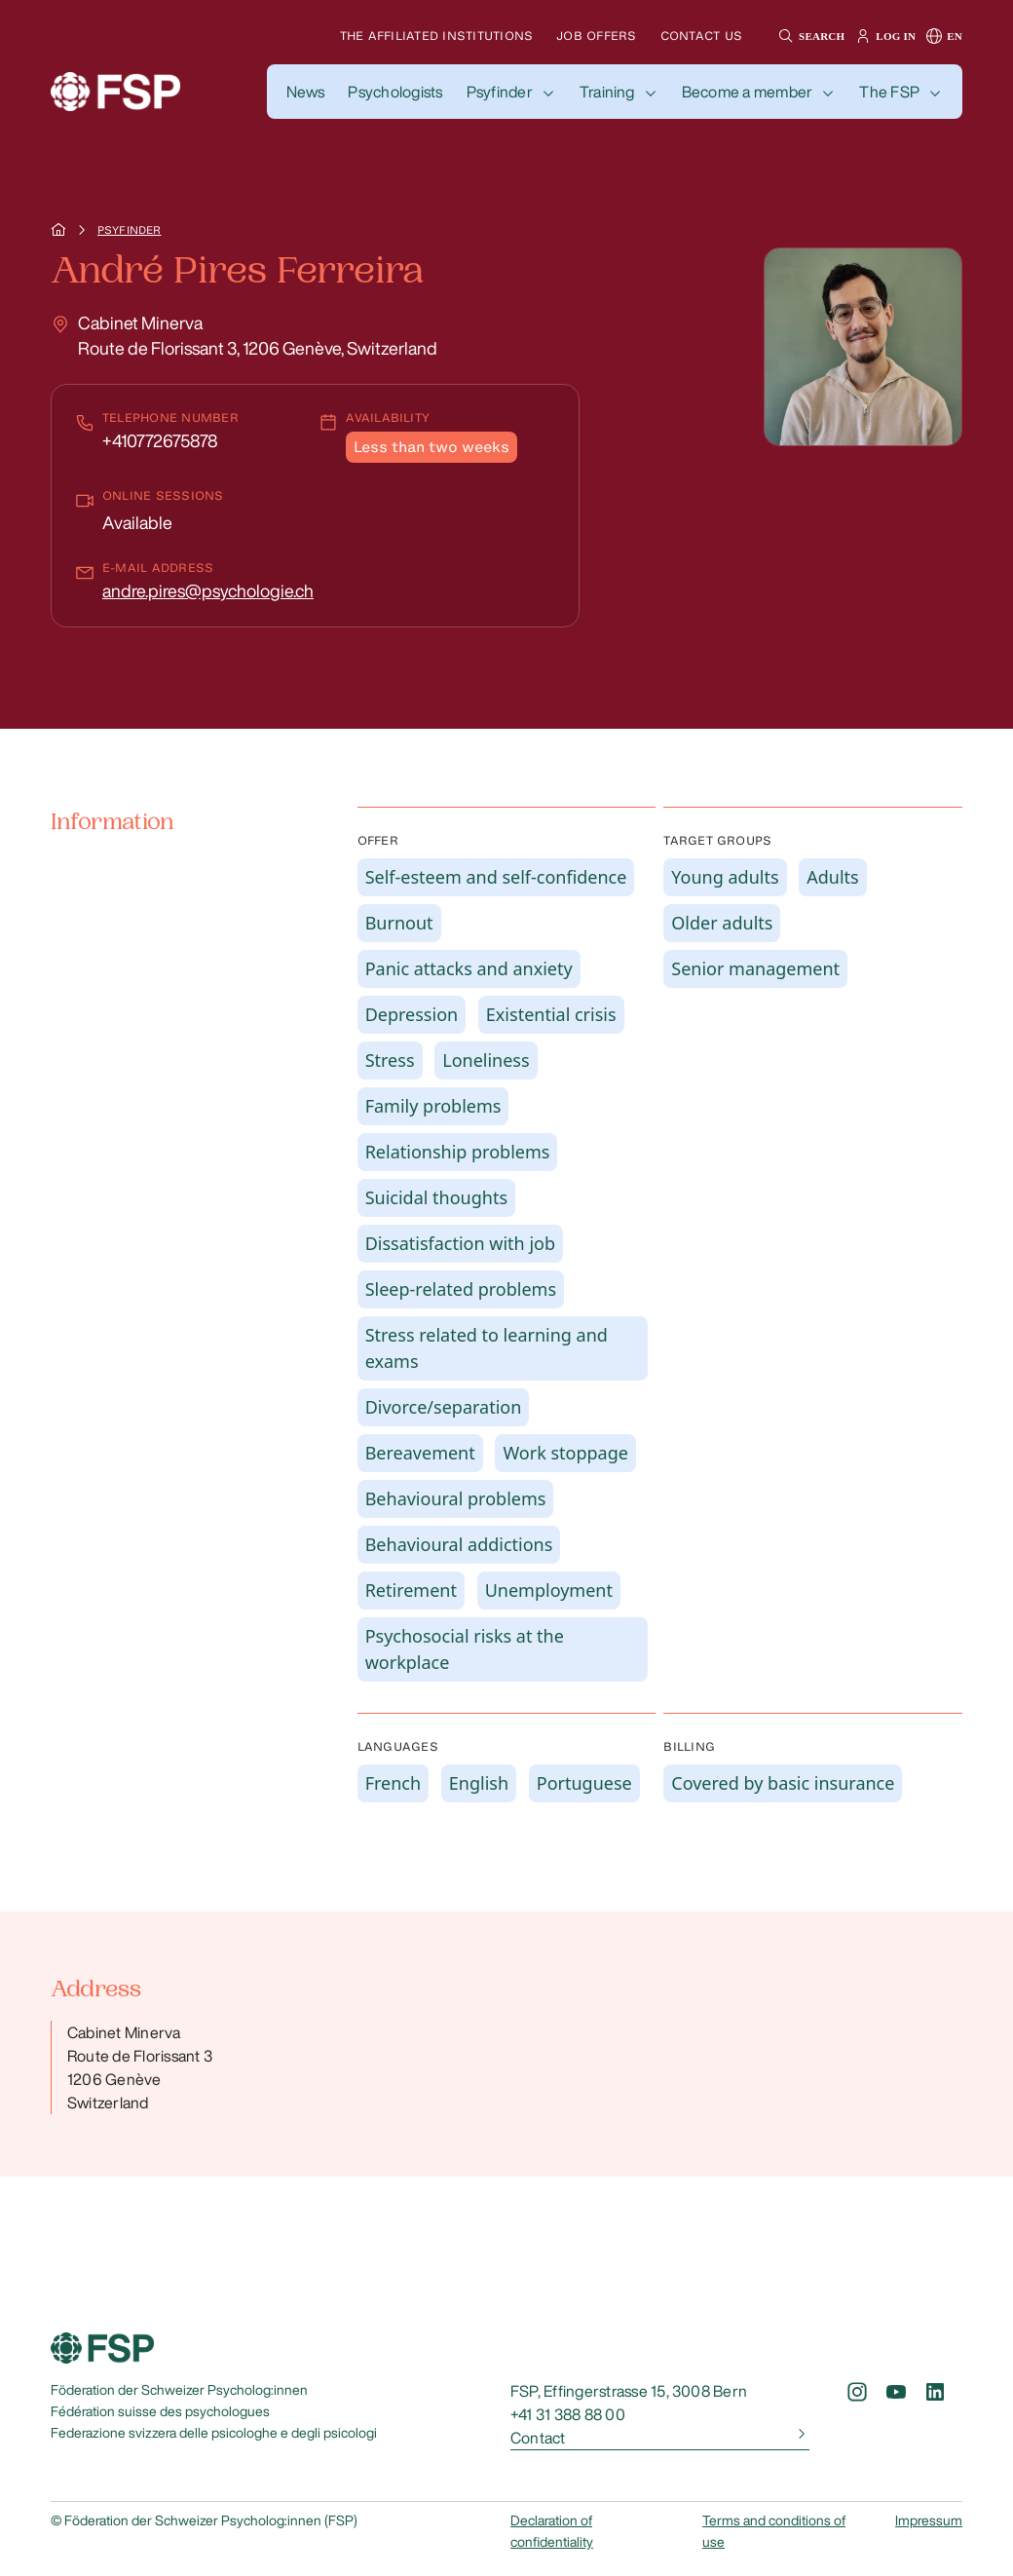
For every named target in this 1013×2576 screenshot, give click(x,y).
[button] (808, 36)
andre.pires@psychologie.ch (208, 590)
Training (607, 91)
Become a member (747, 91)
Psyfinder (500, 91)
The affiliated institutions (436, 35)
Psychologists (395, 91)
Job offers (596, 35)
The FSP (889, 91)
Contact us (701, 35)
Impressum (928, 2520)
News (305, 91)
